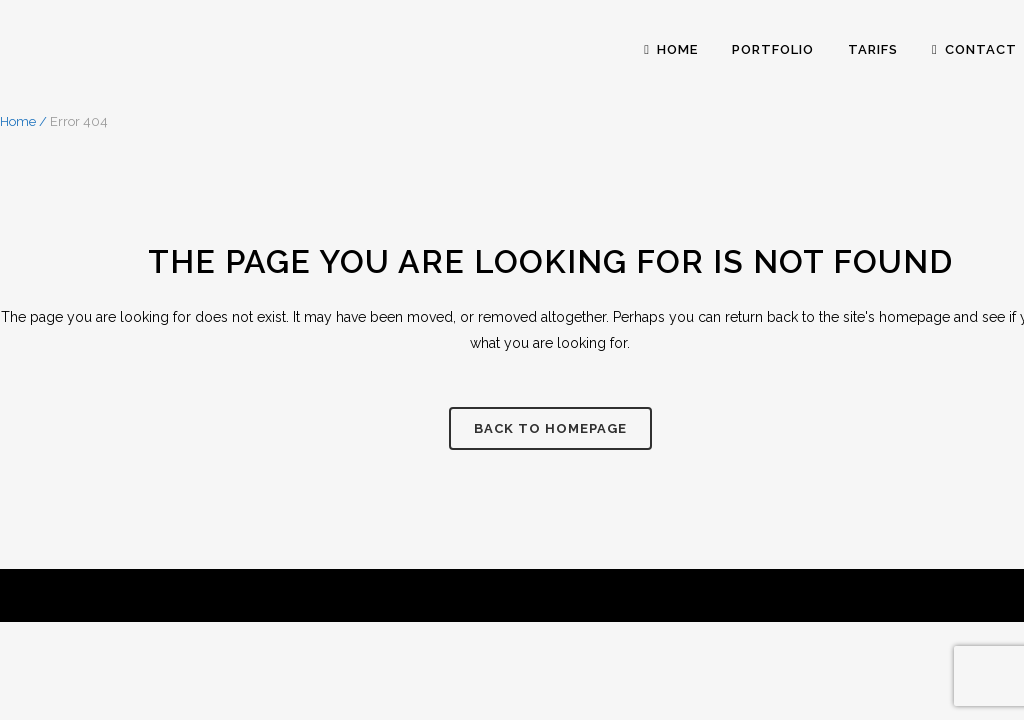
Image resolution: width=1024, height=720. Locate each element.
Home (18, 121)
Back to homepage (550, 428)
